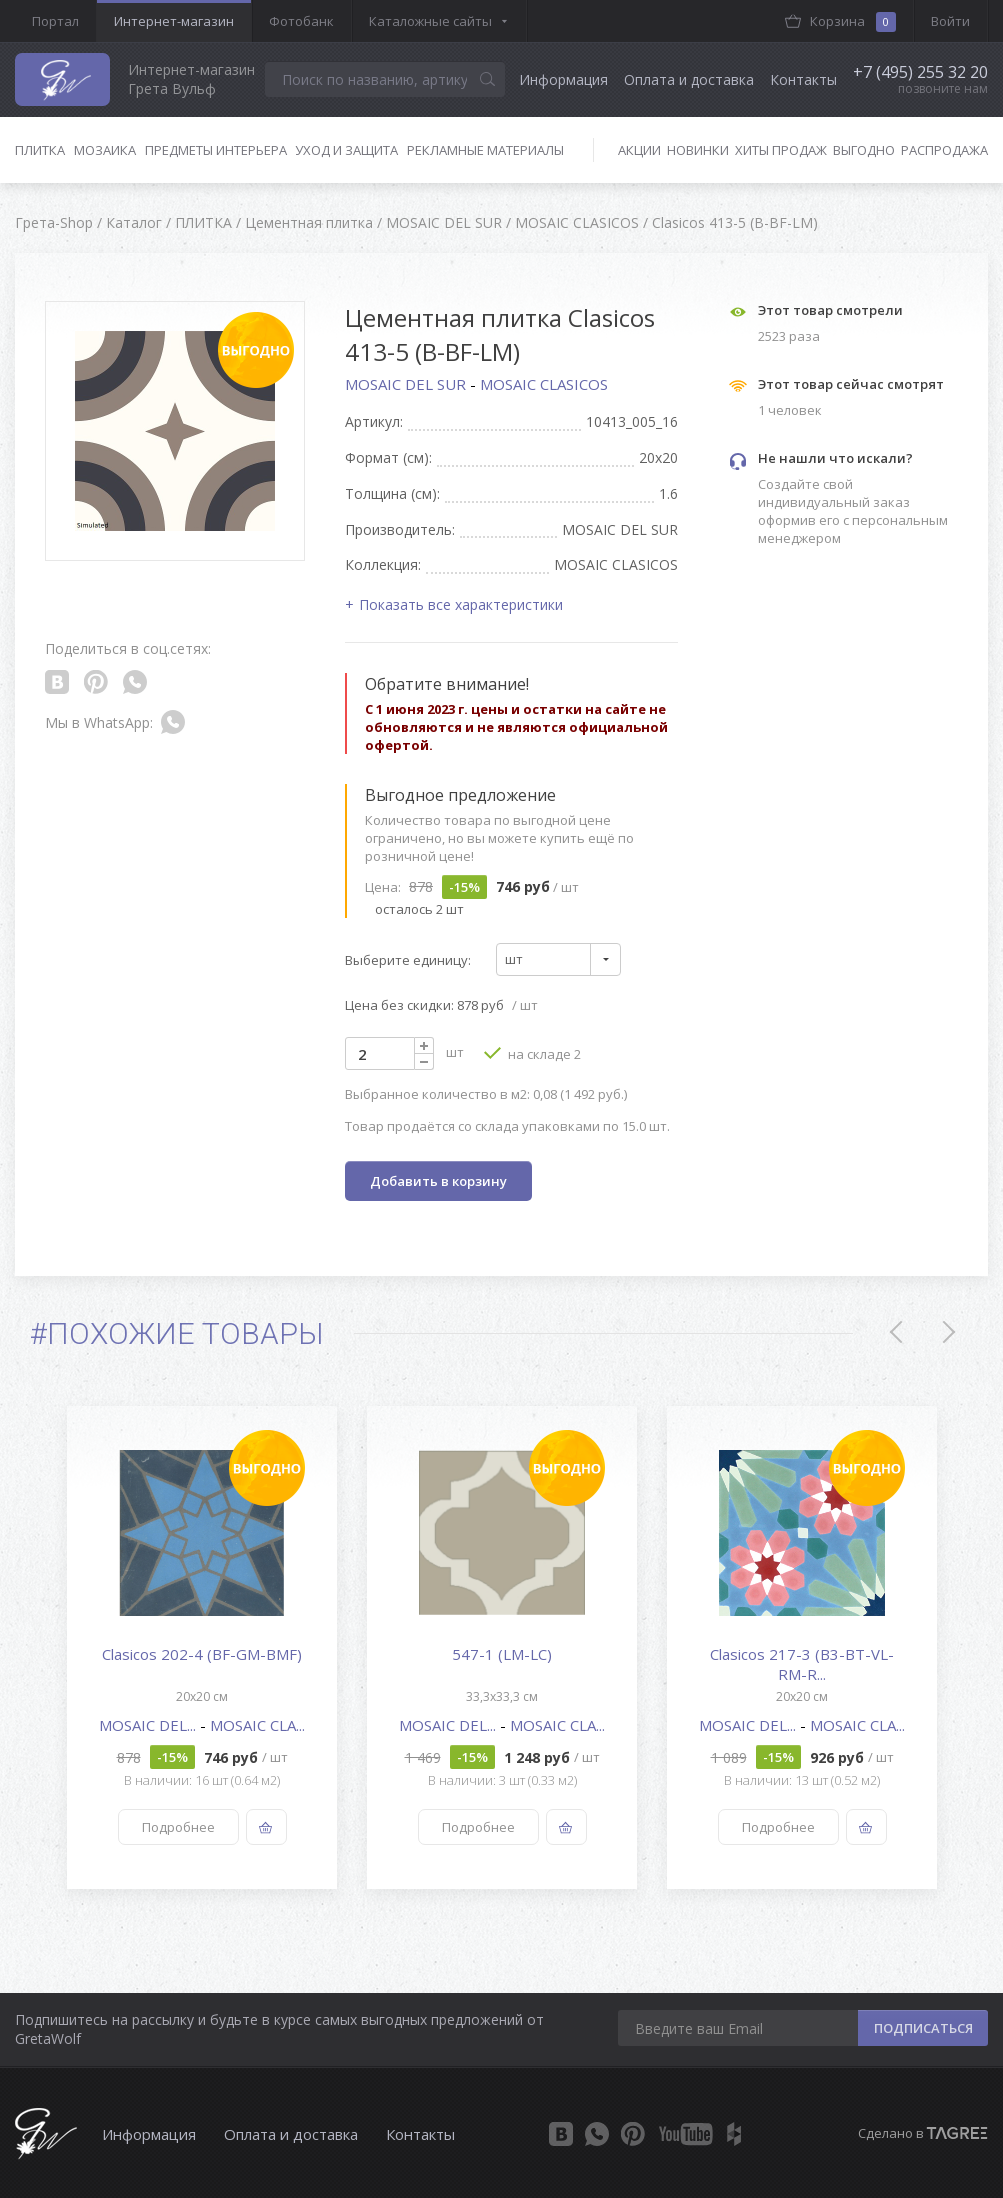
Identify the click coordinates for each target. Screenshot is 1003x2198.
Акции (639, 150)
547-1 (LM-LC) (502, 1654)
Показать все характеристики (461, 604)
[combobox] (558, 959)
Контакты (803, 79)
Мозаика (105, 150)
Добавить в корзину (438, 1181)
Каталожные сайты (430, 21)
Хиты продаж (781, 150)
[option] (202, 1647)
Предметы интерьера (216, 150)
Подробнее (177, 1827)
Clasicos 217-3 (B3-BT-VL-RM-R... (802, 1664)
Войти (950, 21)
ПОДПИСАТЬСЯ (923, 2028)
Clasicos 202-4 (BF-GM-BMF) (202, 1654)
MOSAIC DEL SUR (407, 384)
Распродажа (944, 150)
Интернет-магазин (174, 21)
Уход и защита (346, 150)
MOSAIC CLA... (257, 1725)
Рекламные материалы (485, 150)
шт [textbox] (514, 959)
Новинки (698, 150)
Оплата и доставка (689, 79)
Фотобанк (301, 21)
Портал (55, 21)
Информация (563, 79)
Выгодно (864, 150)
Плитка (40, 150)
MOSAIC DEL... (149, 1725)
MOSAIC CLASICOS (544, 384)
